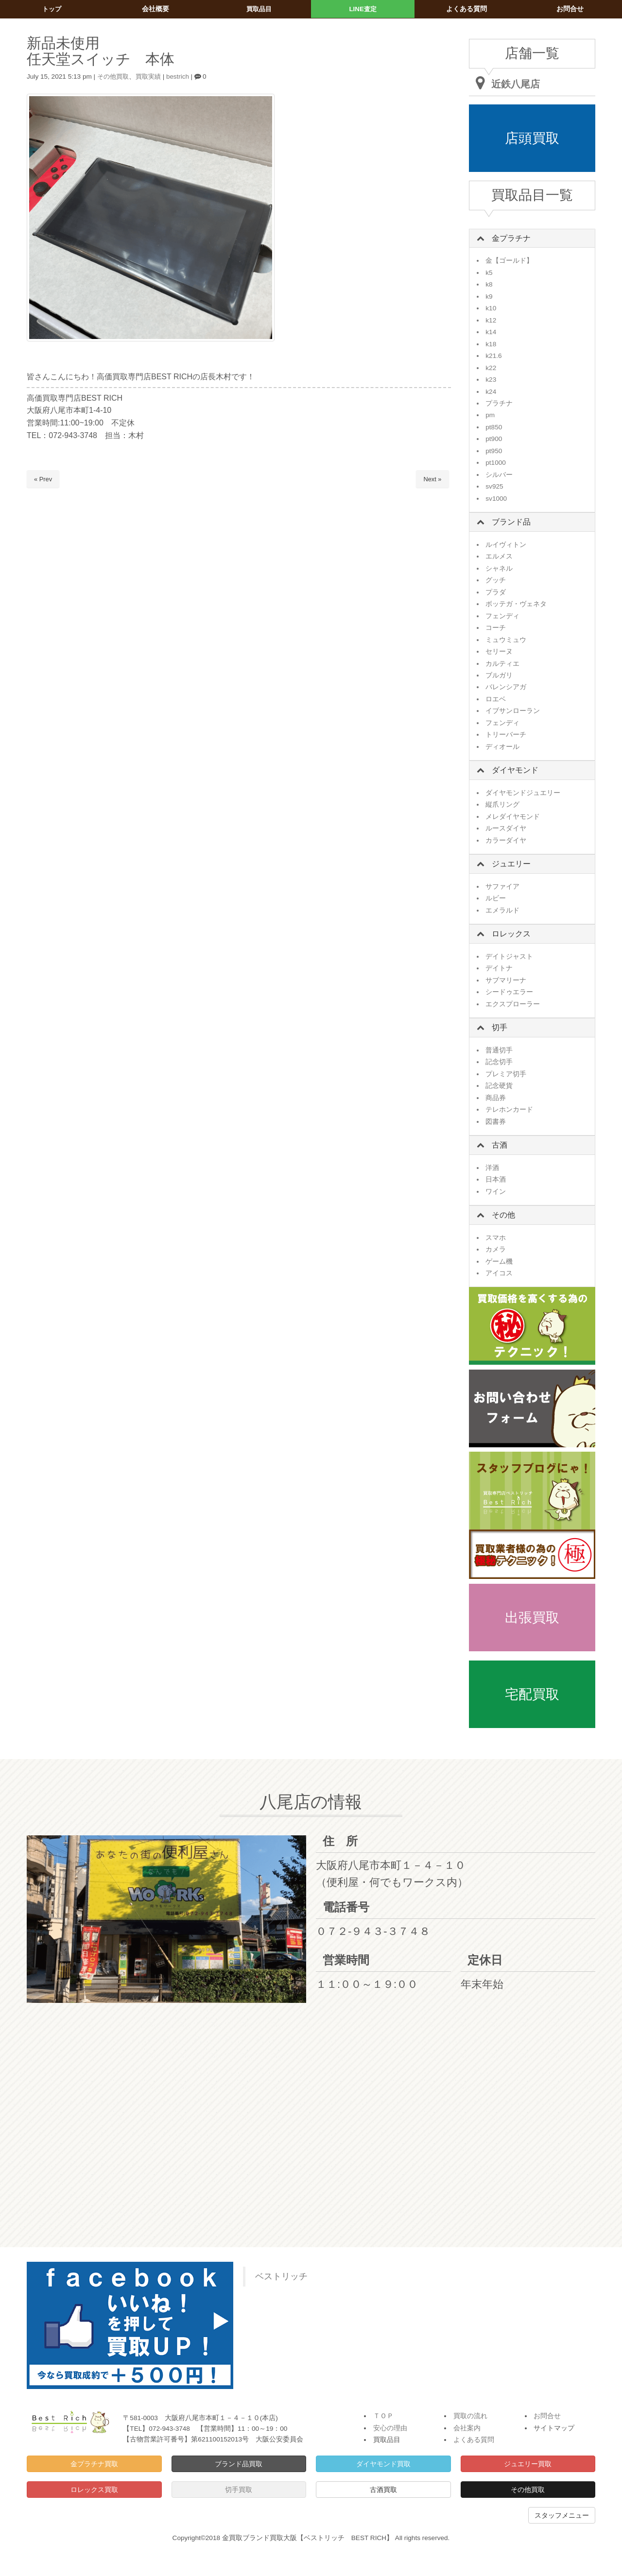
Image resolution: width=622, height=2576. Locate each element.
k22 (490, 368)
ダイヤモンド (515, 770)
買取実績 (151, 76)
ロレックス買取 (94, 2489)
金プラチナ (511, 238)
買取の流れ (470, 2416)
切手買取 (238, 2489)
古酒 (499, 1145)
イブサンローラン (512, 710)
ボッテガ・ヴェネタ (516, 604)
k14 (490, 332)
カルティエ (502, 663)
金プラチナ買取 (94, 2464)
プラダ (495, 592)
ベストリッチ (281, 2276)
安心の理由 (390, 2428)
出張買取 (532, 1617)
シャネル (499, 568)
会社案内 (467, 2428)
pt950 (493, 451)
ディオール (502, 746)
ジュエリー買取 (528, 2464)
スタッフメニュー (562, 2515)
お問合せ (547, 2416)
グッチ (495, 580)
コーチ (495, 627)
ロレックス (511, 934)
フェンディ (502, 616)
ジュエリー (511, 864)
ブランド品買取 (238, 2464)
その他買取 (114, 76)
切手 (499, 1027)
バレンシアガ (505, 687)
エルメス (499, 556)
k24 (490, 391)
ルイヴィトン (505, 544)
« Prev (43, 479)
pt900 (493, 438)
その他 (503, 1215)
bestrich (182, 76)
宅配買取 (532, 1694)
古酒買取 (383, 2489)
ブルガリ (499, 675)
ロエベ (495, 699)
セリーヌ (499, 651)
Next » (432, 479)
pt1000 (495, 462)
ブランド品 (511, 522)
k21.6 (493, 355)
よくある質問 (473, 2439)
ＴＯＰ (383, 2416)
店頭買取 (532, 138)
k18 (490, 344)
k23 (490, 379)
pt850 (493, 427)
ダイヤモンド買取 (383, 2464)
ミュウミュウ (505, 640)
